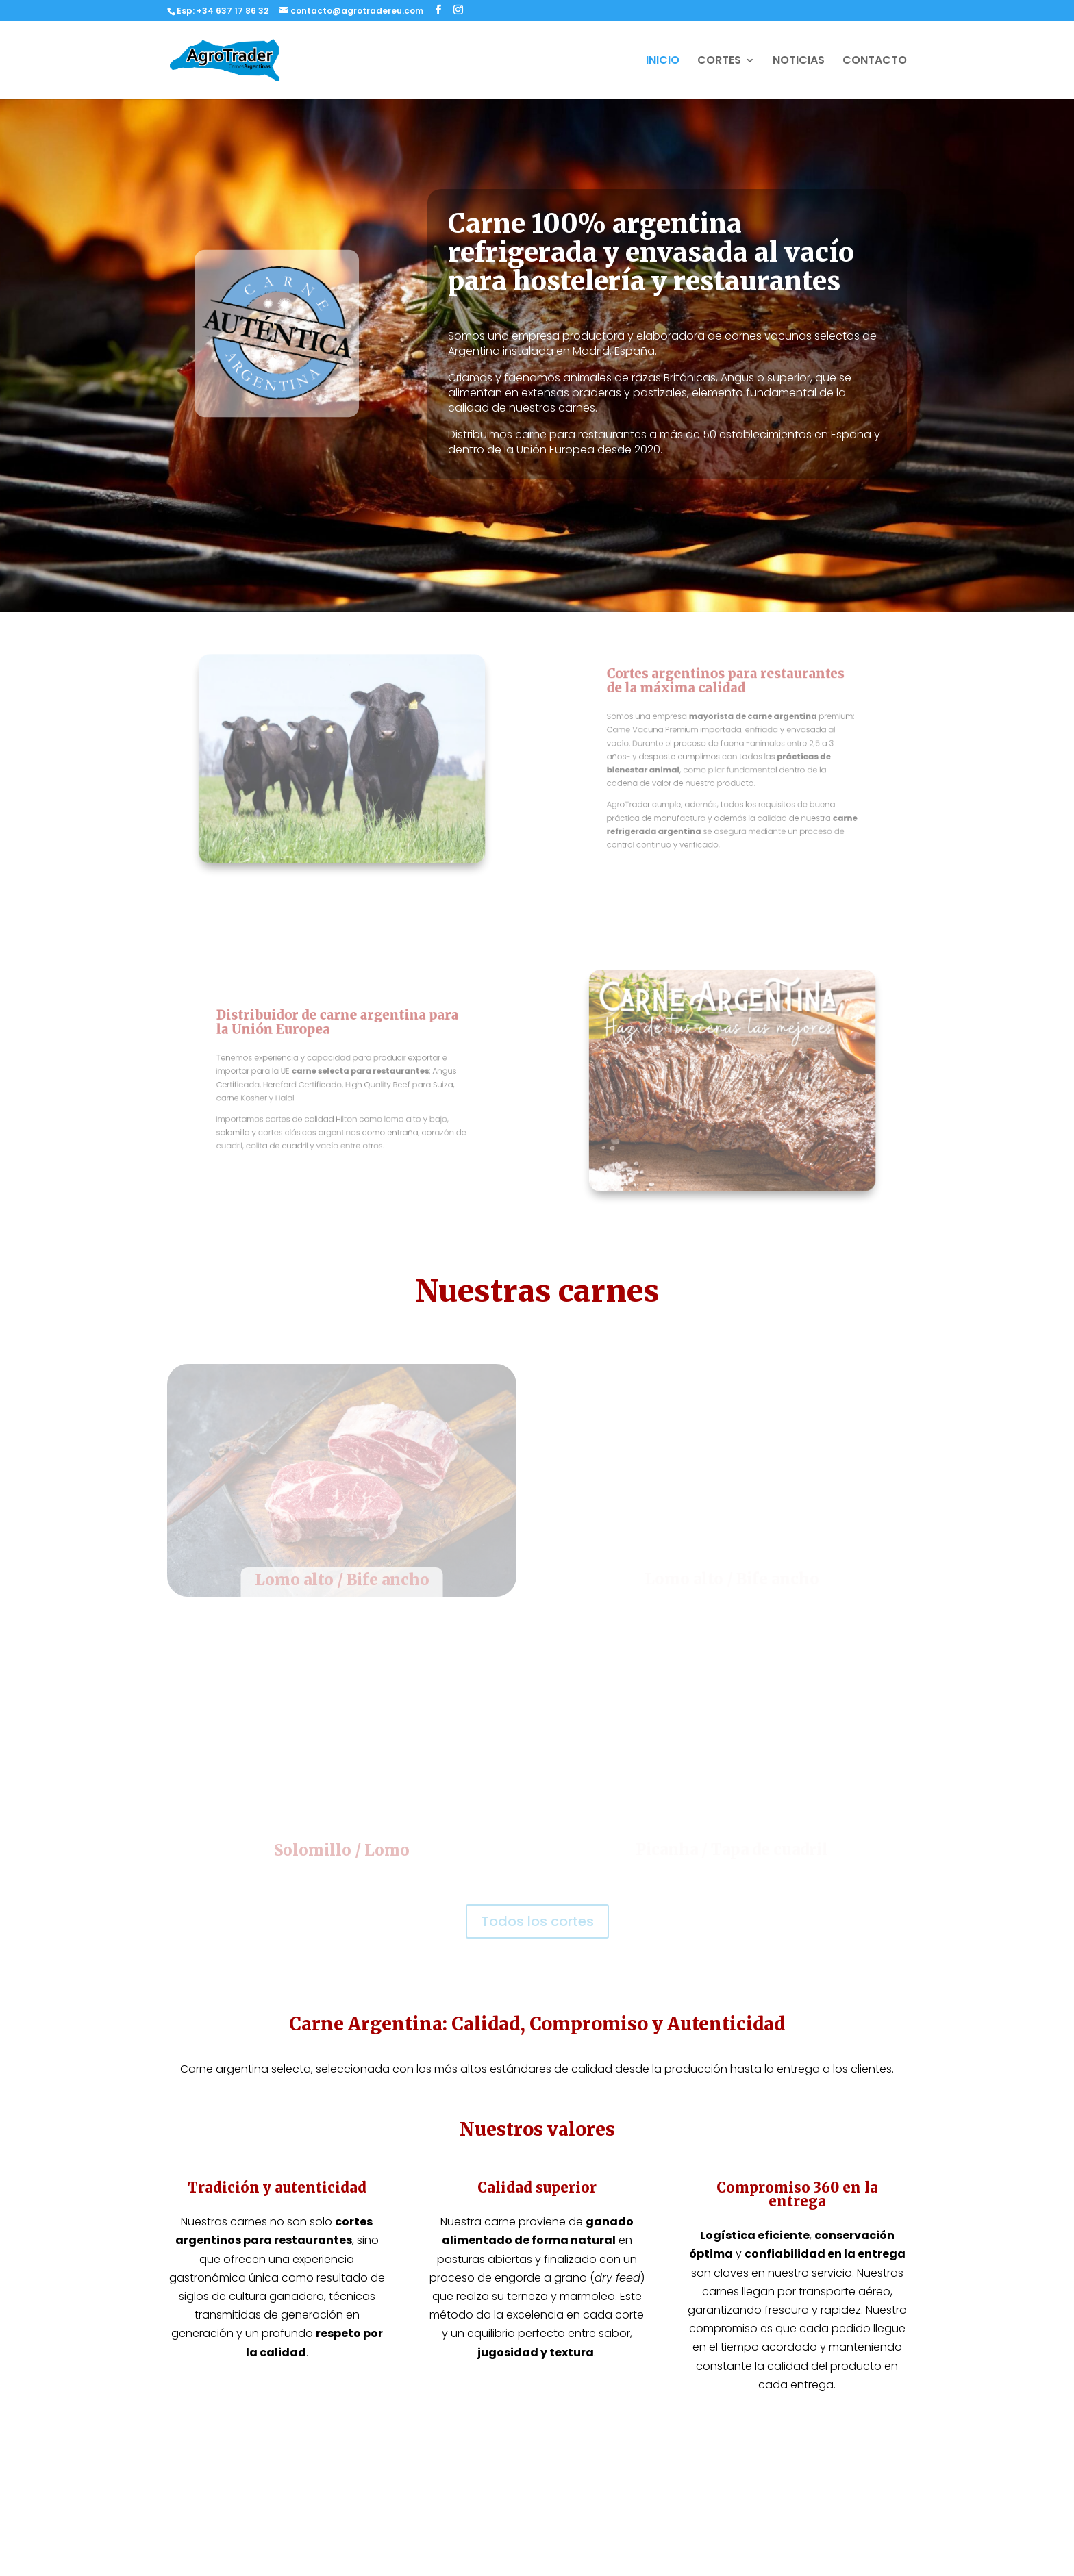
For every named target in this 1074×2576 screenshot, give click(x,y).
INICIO (662, 61)
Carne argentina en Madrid (434, 2487)
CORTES (719, 61)
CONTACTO (874, 61)
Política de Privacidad (810, 2409)
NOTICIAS (799, 61)
